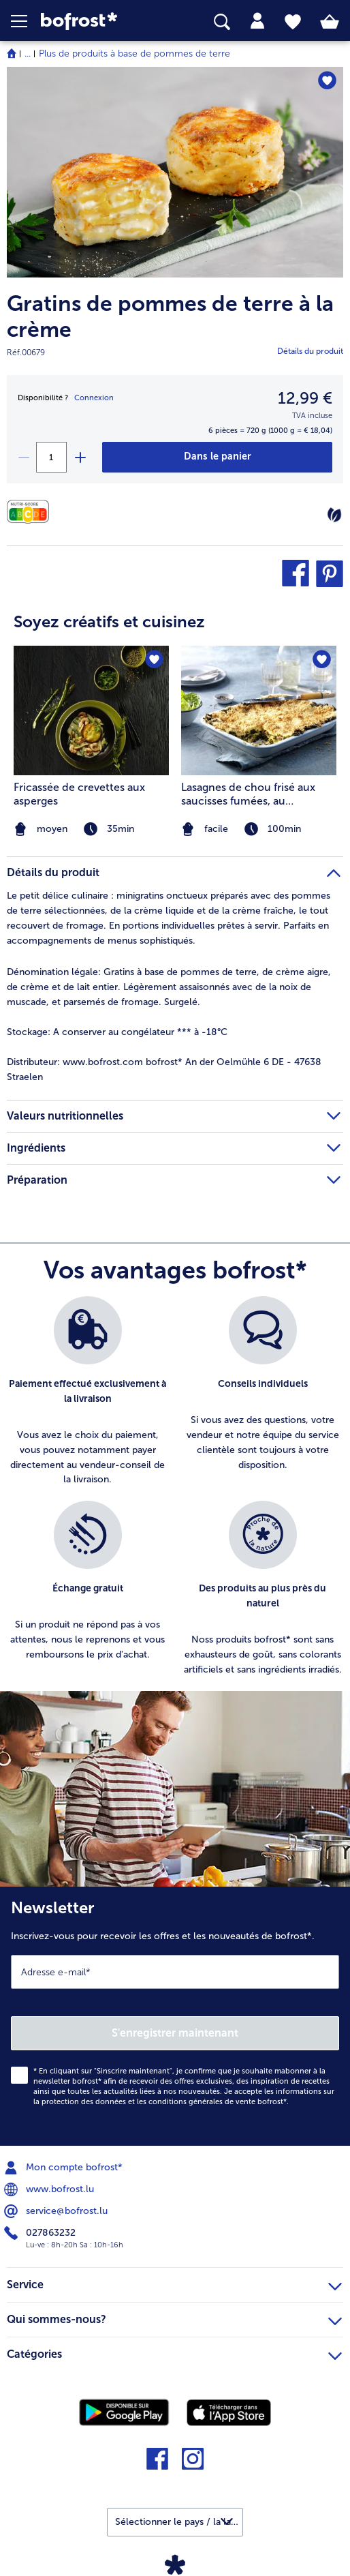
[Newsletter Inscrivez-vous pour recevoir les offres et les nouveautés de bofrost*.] (175, 2016)
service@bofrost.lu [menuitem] (57, 2211)
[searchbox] (222, 22)
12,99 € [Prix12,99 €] (305, 398)
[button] (26, 21)
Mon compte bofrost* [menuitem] (65, 2167)
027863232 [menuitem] (41, 2233)
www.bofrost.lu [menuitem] (50, 2189)
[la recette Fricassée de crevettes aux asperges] (91, 710)
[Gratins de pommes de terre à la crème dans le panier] (218, 457)
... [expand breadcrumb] (28, 53)
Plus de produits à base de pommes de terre (134, 53)
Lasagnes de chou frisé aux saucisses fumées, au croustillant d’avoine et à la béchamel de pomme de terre (257, 794)
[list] (175, 1494)
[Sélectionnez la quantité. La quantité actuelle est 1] (51, 457)
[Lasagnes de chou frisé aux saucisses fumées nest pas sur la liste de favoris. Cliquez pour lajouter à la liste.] (322, 660)
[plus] (79, 457)
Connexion (94, 397)
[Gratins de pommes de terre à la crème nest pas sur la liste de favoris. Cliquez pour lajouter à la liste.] (326, 81)
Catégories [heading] (174, 2352)
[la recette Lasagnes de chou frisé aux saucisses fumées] (259, 710)
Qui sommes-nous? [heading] (174, 2318)
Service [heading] (174, 2283)
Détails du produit (310, 351)
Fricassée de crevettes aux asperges (79, 794)
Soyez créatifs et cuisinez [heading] (109, 621)
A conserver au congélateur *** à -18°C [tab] (117, 1032)
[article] (175, 715)
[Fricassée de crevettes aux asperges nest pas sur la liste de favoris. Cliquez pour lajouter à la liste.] (154, 660)
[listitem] (87, 1392)
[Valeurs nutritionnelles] (31, 512)
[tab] (257, 21)
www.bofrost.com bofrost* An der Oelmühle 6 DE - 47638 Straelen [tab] (164, 1069)
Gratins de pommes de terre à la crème (170, 316)
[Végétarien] (334, 515)
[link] (98, 21)
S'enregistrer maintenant (175, 2032)
